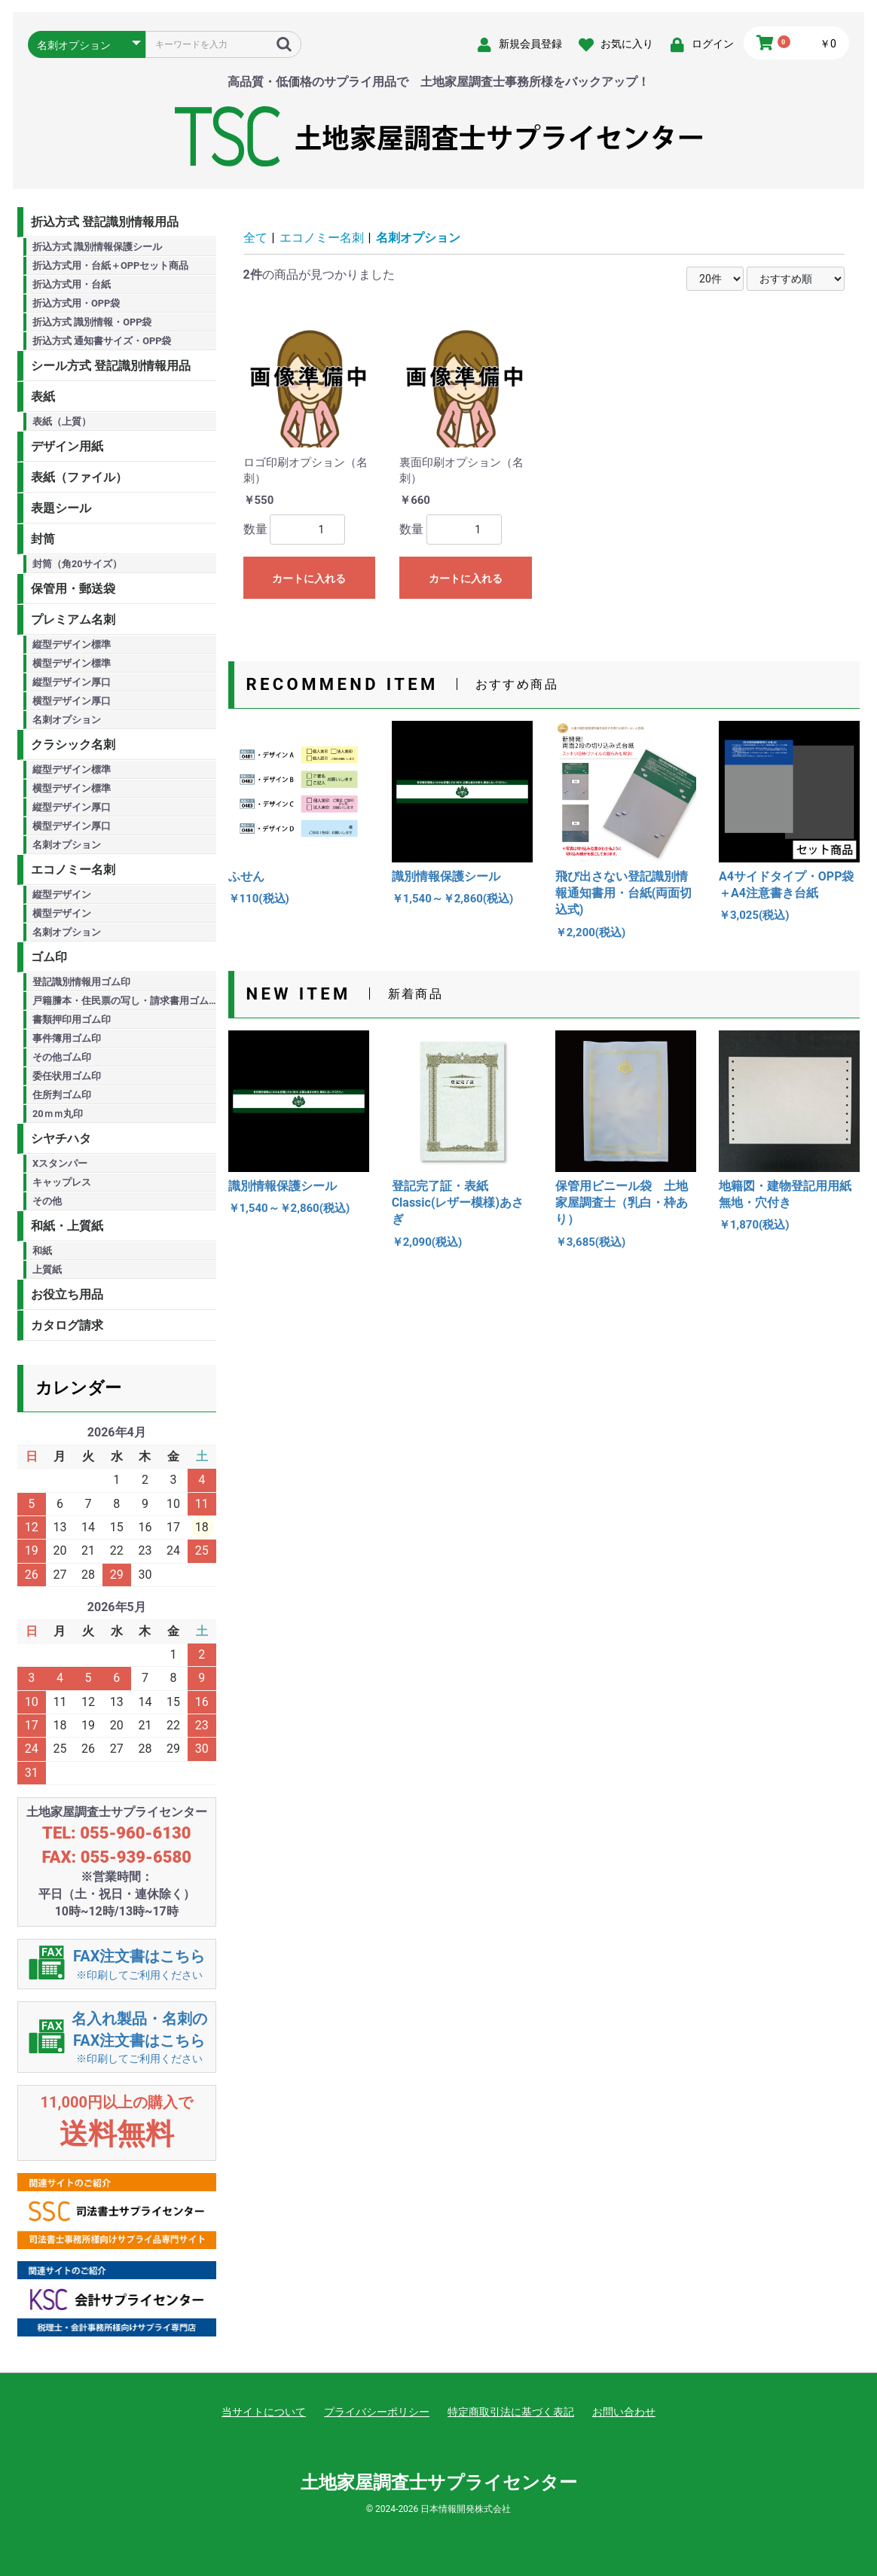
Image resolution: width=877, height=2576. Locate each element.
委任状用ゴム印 (66, 1076)
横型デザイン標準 (71, 663)
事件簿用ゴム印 (66, 1038)
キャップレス (61, 1182)
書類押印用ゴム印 (71, 1019)
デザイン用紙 (67, 446)
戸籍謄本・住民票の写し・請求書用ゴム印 (124, 1000)
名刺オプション (66, 719)
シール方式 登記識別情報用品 (111, 366)
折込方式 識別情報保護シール (97, 246)
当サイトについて (264, 2412)
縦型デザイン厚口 (71, 682)
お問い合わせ (623, 2412)
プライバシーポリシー (376, 2412)
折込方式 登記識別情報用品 (105, 222)
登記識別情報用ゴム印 (81, 981)
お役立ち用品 (67, 1294)
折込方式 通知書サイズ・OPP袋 (102, 340)
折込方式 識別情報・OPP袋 (92, 322)
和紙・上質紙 (67, 1226)
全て (255, 237)
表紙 (43, 396)
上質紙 (47, 1269)
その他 (47, 1201)
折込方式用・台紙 (71, 284)
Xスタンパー (59, 1163)
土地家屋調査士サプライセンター (439, 2482)
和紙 (42, 1250)
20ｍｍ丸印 (57, 1113)
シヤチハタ (61, 1138)
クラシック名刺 (73, 744)
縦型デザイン (61, 894)
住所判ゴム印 (61, 1094)
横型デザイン (61, 913)
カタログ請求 (67, 1325)
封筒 (43, 539)
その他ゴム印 (61, 1057)
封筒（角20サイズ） (77, 563)
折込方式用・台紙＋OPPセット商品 (110, 265)
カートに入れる (309, 578)
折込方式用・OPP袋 (76, 303)
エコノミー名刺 (73, 869)
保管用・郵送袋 (73, 588)
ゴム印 (49, 957)
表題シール (61, 508)
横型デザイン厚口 (71, 701)
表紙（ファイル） (79, 477)
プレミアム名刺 (73, 619)
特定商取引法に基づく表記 (511, 2412)
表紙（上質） (61, 421)
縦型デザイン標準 (71, 644)
